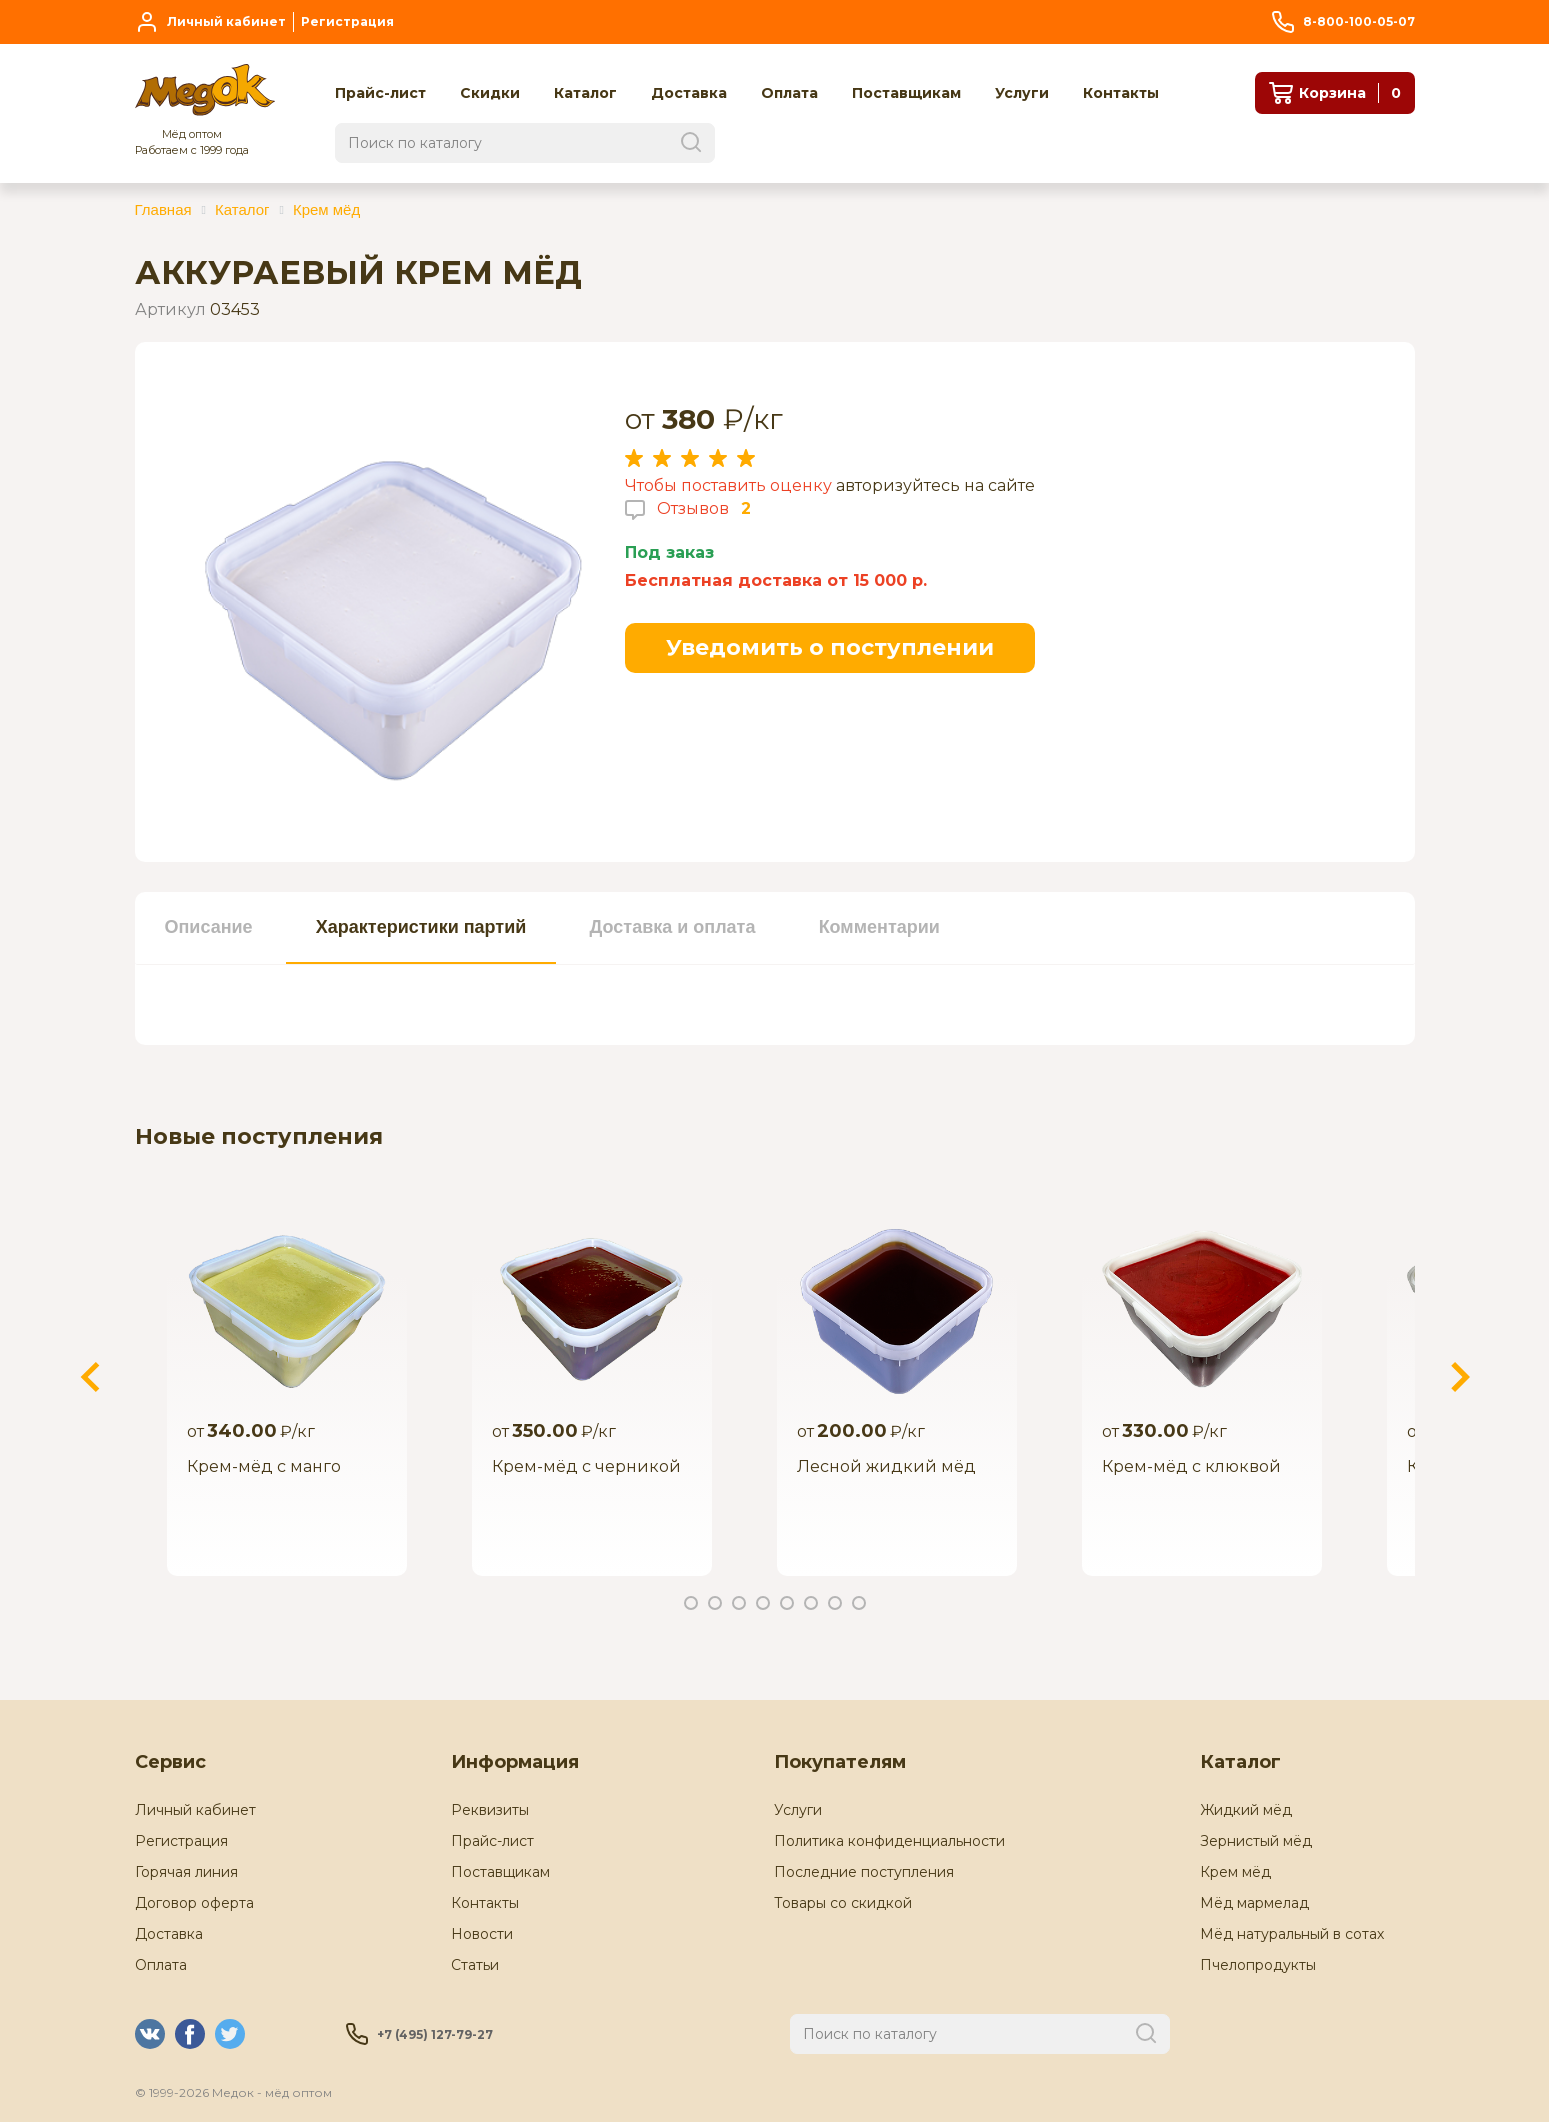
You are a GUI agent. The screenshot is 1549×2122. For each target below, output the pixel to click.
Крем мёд (1235, 1872)
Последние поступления (864, 1872)
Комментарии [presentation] (879, 927)
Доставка (169, 1934)
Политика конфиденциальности (889, 1841)
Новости (482, 1934)
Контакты (485, 1903)
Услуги (798, 1810)
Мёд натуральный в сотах (1292, 1934)
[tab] (209, 928)
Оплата (161, 1965)
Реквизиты (490, 1810)
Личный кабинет (195, 1810)
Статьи (475, 1965)
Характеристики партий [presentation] (421, 927)
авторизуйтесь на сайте (935, 485)
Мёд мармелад (1254, 1903)
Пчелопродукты (1258, 1965)
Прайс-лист (492, 1841)
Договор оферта (194, 1903)
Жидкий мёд (1246, 1810)
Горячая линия (186, 1872)
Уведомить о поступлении (830, 647)
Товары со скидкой (843, 1903)
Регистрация (181, 1841)
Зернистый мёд (1256, 1841)
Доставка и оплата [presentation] (673, 927)
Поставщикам (500, 1872)
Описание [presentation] (209, 927)
